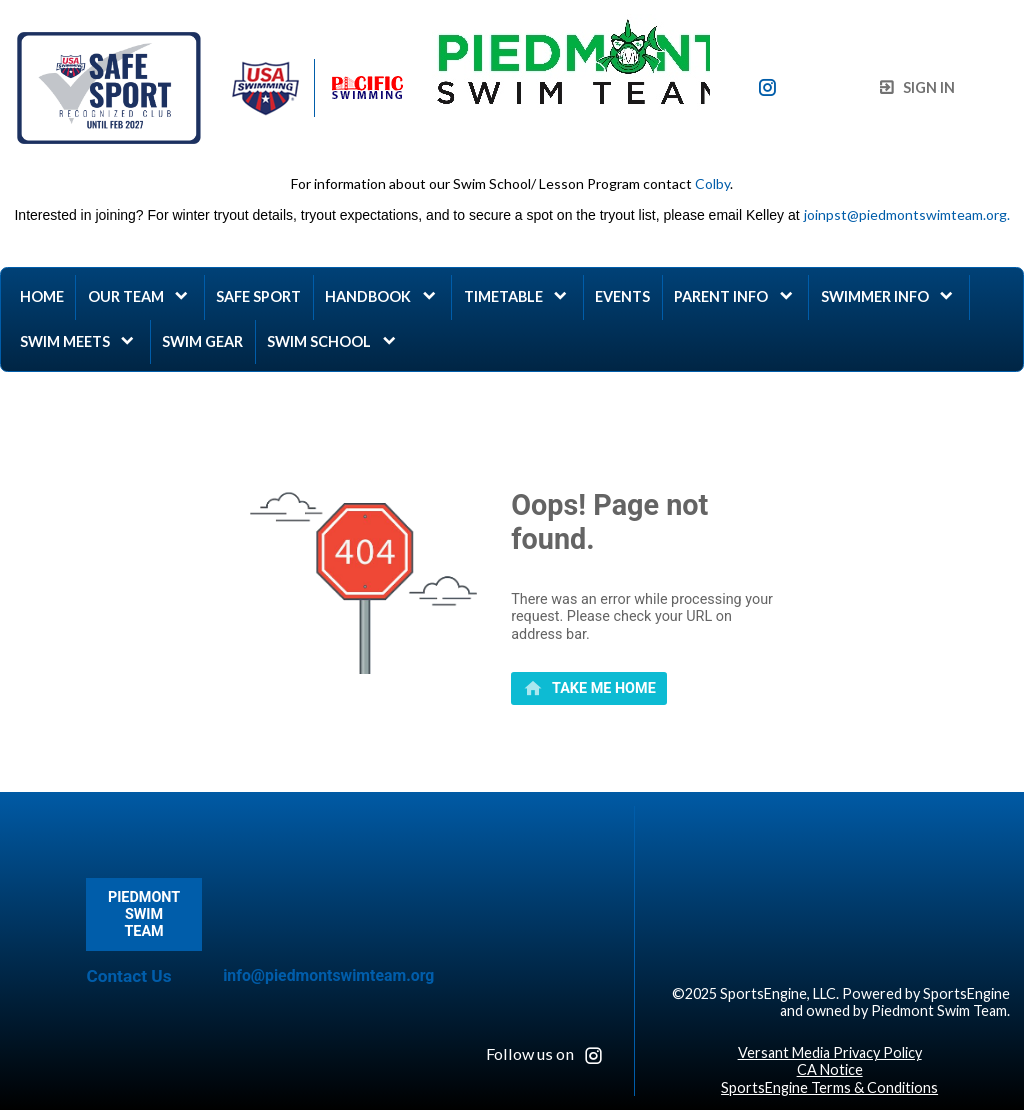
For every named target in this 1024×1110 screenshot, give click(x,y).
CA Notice (830, 1069)
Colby (712, 183)
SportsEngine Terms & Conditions (829, 1087)
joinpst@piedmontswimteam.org (905, 214)
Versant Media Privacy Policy (830, 1052)
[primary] (589, 689)
